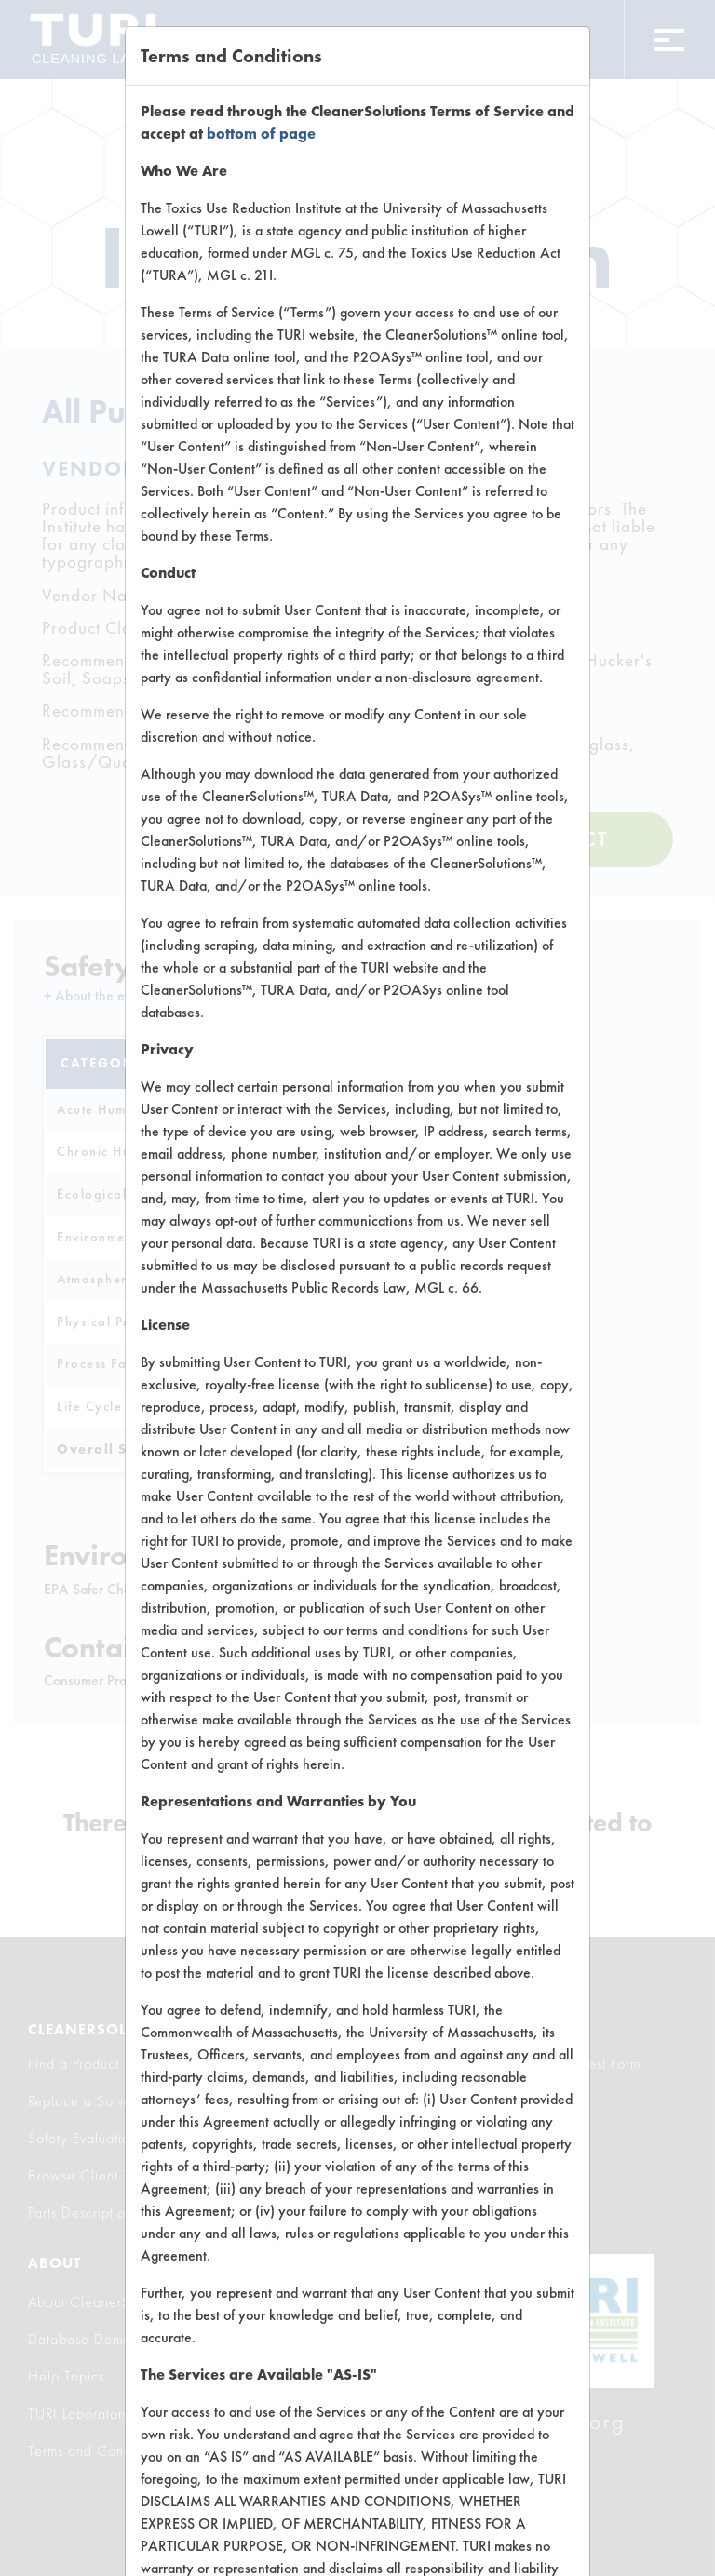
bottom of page (261, 133)
